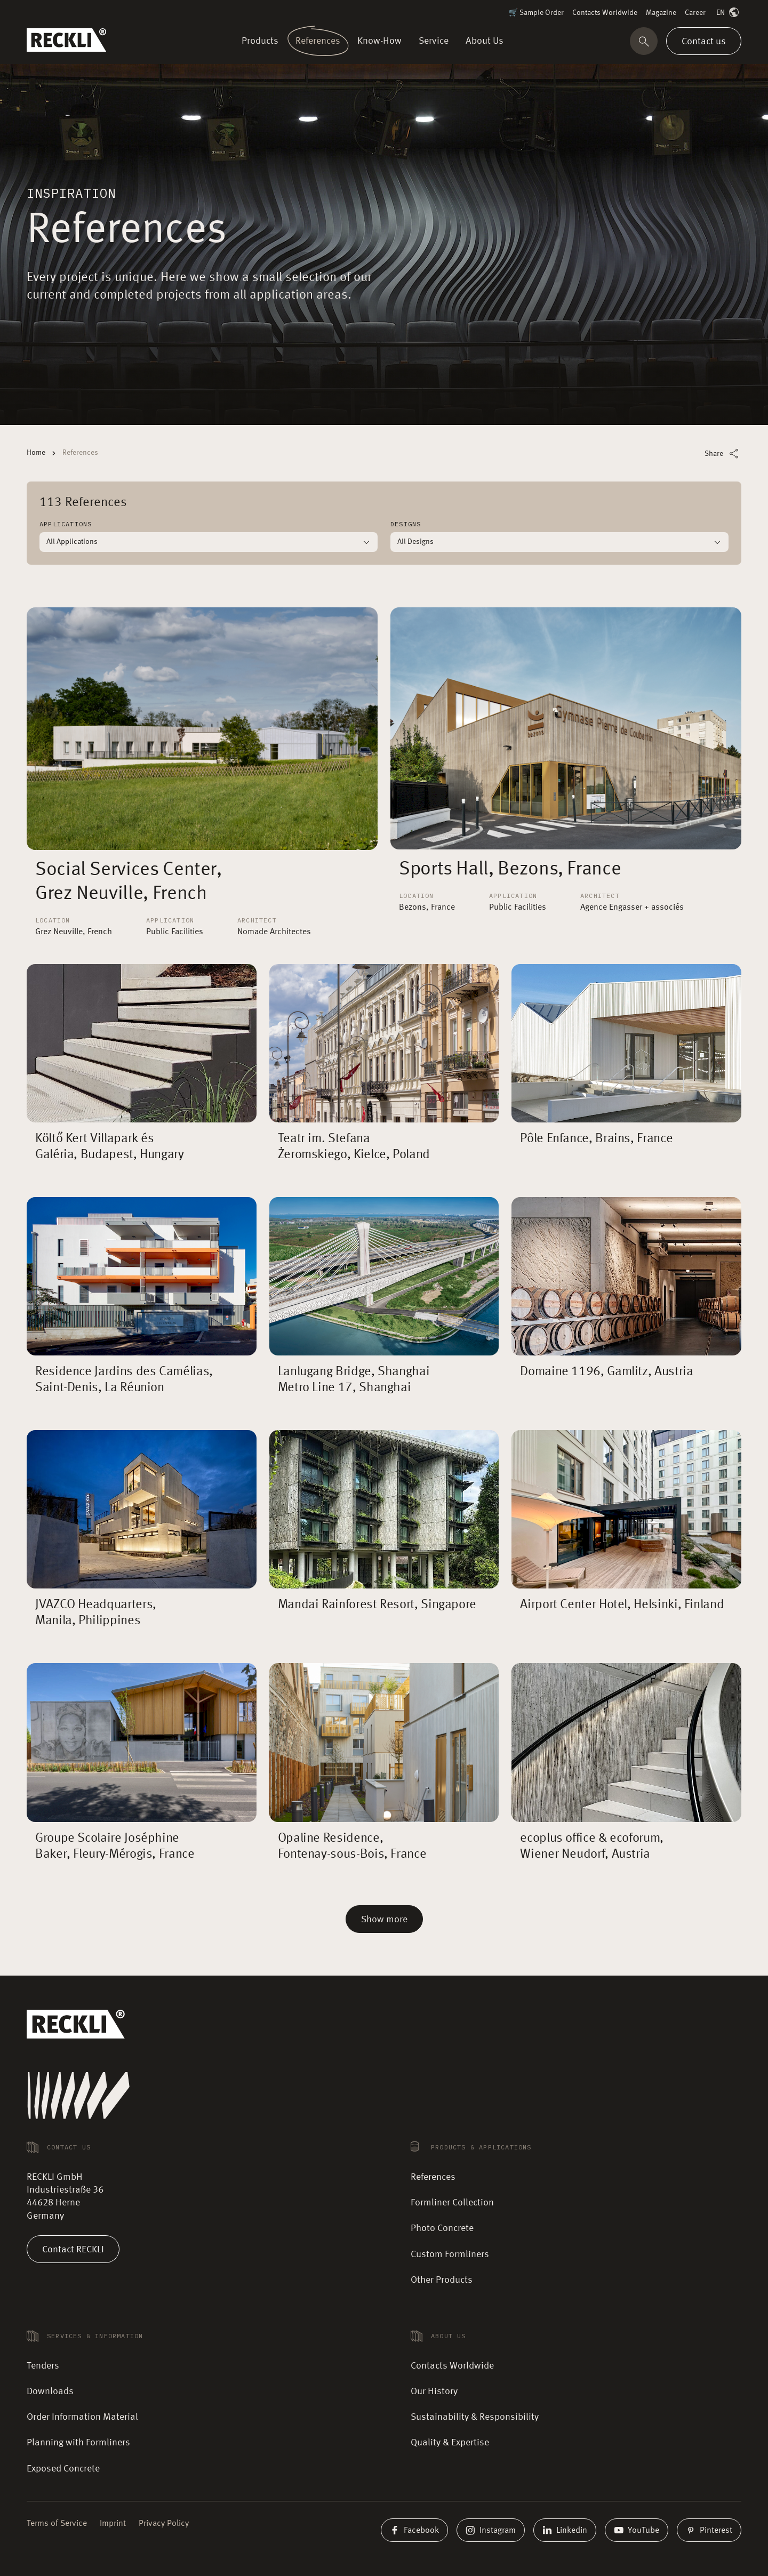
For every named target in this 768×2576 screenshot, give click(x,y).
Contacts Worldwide (604, 13)
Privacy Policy (164, 2523)
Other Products (442, 2280)
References (433, 2177)
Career (695, 13)
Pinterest (709, 2530)
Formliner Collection (452, 2203)
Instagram (491, 2530)
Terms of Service (57, 2523)
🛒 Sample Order (536, 13)
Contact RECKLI (73, 2249)
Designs (405, 524)
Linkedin (564, 2530)
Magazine (661, 13)
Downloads (50, 2391)
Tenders (43, 2366)
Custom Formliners (450, 2254)
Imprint (113, 2523)
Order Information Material (82, 2417)
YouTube (636, 2530)
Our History (434, 2391)
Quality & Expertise (450, 2442)
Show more (384, 1919)
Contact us (703, 41)
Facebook (414, 2530)
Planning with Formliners (78, 2442)
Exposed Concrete (63, 2469)
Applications (65, 524)
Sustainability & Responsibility (475, 2417)
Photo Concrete (442, 2228)
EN (728, 13)
